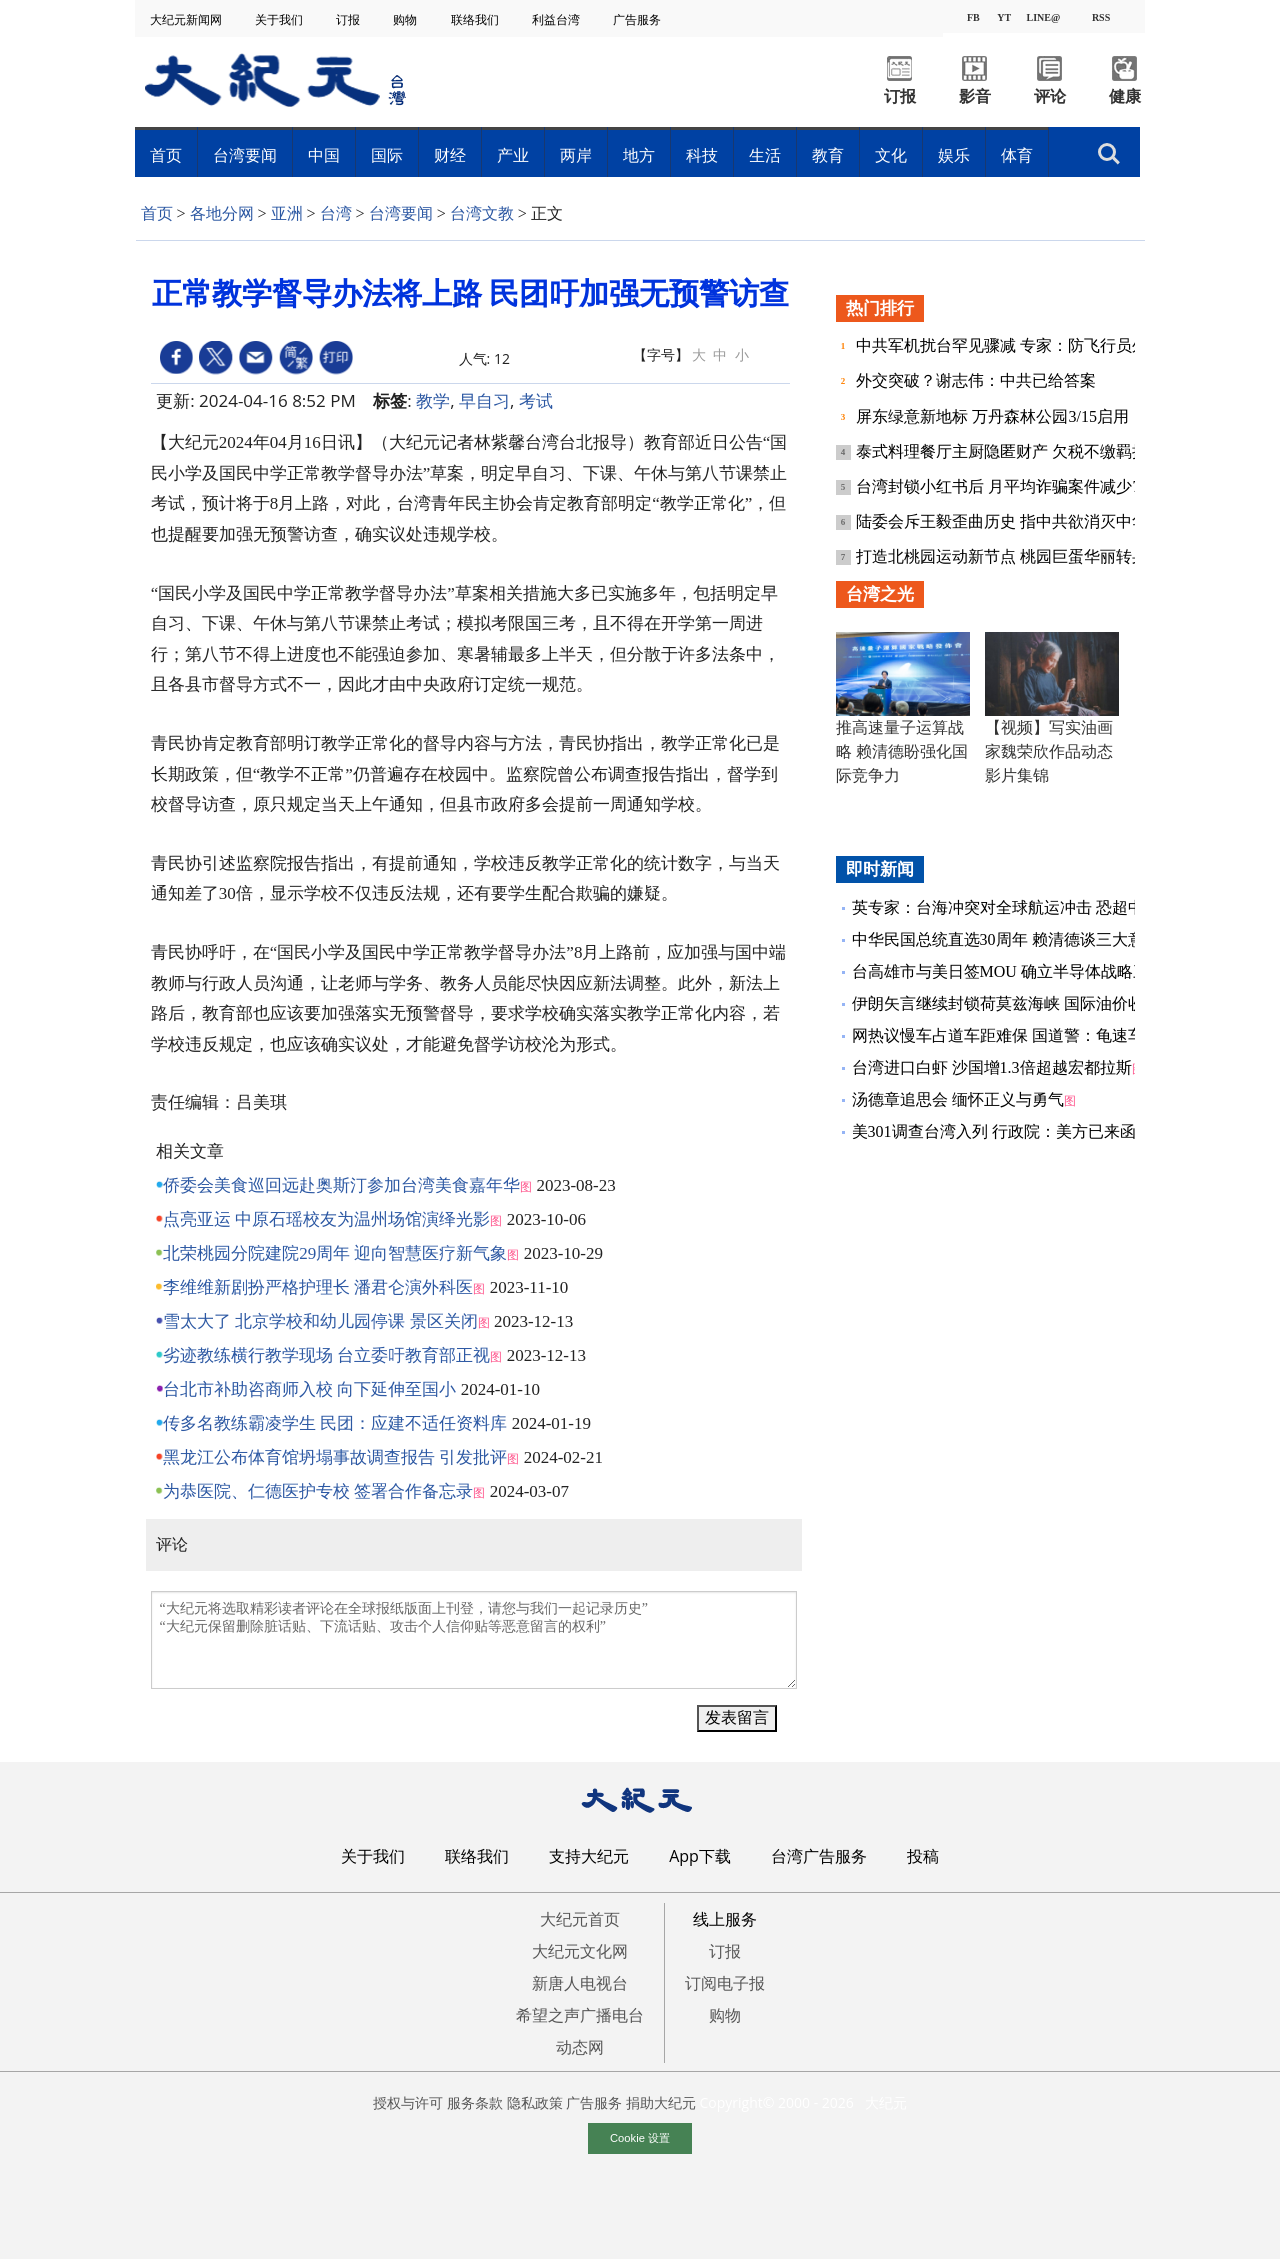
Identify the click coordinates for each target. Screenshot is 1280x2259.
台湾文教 (482, 213)
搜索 (1109, 154)
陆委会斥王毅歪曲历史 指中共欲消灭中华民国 (1020, 521)
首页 (166, 155)
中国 (324, 155)
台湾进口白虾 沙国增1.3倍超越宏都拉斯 (992, 1067)
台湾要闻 (245, 155)
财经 (450, 155)
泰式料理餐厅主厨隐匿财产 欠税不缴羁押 (1004, 451)
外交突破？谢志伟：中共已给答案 (976, 380)
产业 (513, 155)
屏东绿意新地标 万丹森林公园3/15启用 (992, 416)
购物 (406, 19)
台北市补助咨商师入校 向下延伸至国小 (309, 1389)
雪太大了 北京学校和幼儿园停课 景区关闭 (320, 1321)
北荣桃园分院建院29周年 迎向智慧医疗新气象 (335, 1253)
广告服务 (638, 19)
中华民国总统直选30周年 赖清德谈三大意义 (1006, 939)
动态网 (580, 2047)
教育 (828, 155)
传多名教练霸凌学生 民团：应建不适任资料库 (335, 1423)
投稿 (923, 1856)
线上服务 (725, 1919)
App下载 (700, 1856)
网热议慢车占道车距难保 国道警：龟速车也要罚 (1022, 1035)
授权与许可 (408, 2102)
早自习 (484, 400)
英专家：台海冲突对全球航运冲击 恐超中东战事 (1022, 907)
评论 (1050, 96)
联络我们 (476, 19)
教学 (433, 400)
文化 (891, 155)
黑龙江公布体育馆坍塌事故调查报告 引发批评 (335, 1457)
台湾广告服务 (819, 1856)
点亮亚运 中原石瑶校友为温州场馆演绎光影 (326, 1219)
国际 (387, 155)
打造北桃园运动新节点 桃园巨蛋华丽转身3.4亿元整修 (1046, 556)
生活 (765, 155)
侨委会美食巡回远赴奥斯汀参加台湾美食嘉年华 (341, 1185)
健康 (1125, 96)
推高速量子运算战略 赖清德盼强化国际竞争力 (902, 751)
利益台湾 (557, 19)
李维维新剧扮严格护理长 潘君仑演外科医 (318, 1287)
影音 (975, 96)
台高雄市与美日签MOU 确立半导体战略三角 (1008, 971)
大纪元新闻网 (187, 19)
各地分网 (222, 213)
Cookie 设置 (640, 2138)
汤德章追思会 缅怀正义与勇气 (958, 1099)
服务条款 (475, 2102)
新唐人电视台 (580, 1983)
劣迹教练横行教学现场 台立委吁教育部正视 (326, 1355)
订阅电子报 (725, 1983)
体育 (1017, 155)
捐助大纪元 (661, 2102)
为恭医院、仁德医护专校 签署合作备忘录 (318, 1491)
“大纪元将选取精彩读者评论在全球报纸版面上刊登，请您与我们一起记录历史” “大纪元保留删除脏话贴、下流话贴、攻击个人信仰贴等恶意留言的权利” (474, 1640)
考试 (536, 400)
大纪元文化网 (580, 1951)
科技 (702, 155)
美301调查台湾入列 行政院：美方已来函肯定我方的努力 (1050, 1131)
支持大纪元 (589, 1856)
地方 (639, 155)
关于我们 (280, 19)
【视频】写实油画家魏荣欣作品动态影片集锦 (1049, 751)
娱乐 (954, 155)
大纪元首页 (580, 1919)
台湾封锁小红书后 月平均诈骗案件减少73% (1010, 486)
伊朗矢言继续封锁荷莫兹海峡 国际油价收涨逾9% (1024, 1003)
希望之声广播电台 (580, 2015)
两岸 (576, 155)
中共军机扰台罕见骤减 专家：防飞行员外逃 (1012, 345)
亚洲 (287, 213)
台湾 (336, 213)
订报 (349, 19)
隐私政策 (535, 2102)
